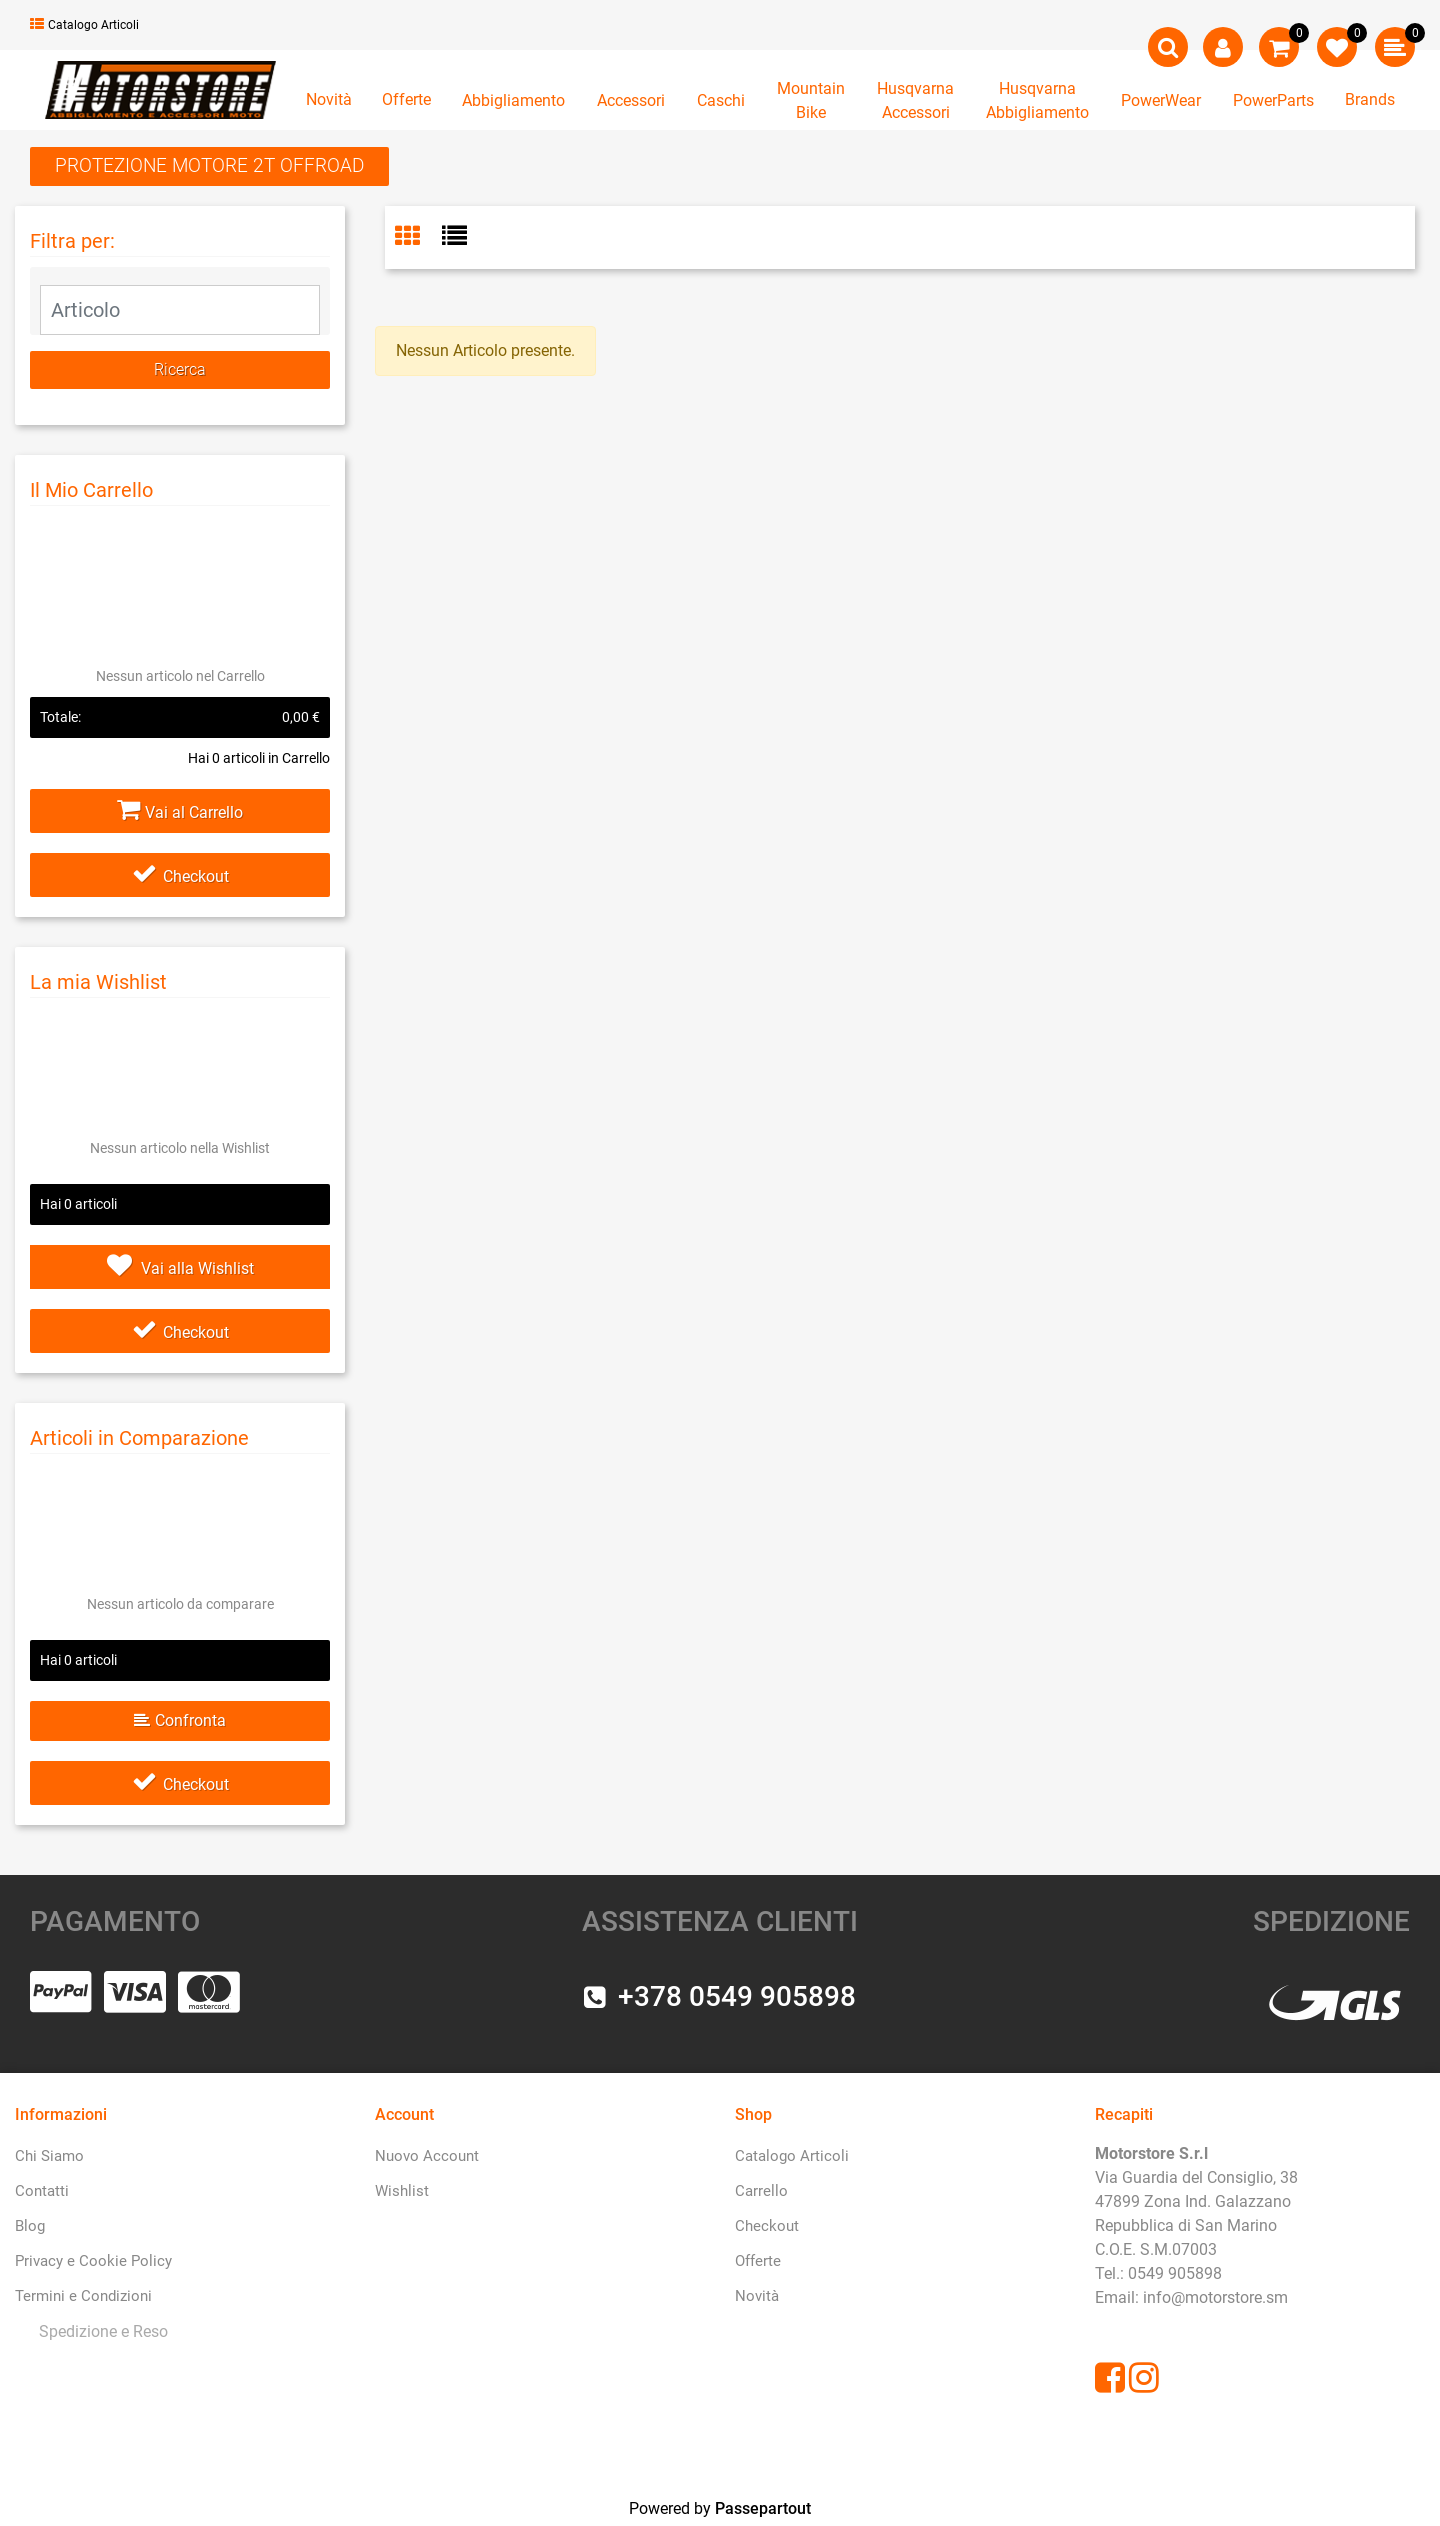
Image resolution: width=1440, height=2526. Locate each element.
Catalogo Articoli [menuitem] (792, 2156)
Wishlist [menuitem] (402, 2191)
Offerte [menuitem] (758, 2261)
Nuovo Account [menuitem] (427, 2156)
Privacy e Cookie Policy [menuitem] (93, 2261)
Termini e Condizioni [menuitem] (83, 2296)
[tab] (418, 238)
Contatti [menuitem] (42, 2191)
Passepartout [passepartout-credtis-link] (763, 2508)
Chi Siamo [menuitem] (49, 2156)
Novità (329, 99)
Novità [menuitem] (757, 2296)
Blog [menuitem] (30, 2226)
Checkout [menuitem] (767, 2226)
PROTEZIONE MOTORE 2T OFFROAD (209, 165)
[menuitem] (99, 2331)
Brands (1370, 99)
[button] (180, 370)
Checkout (180, 876)
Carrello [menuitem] (761, 2191)
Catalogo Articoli (84, 25)
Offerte (406, 99)
